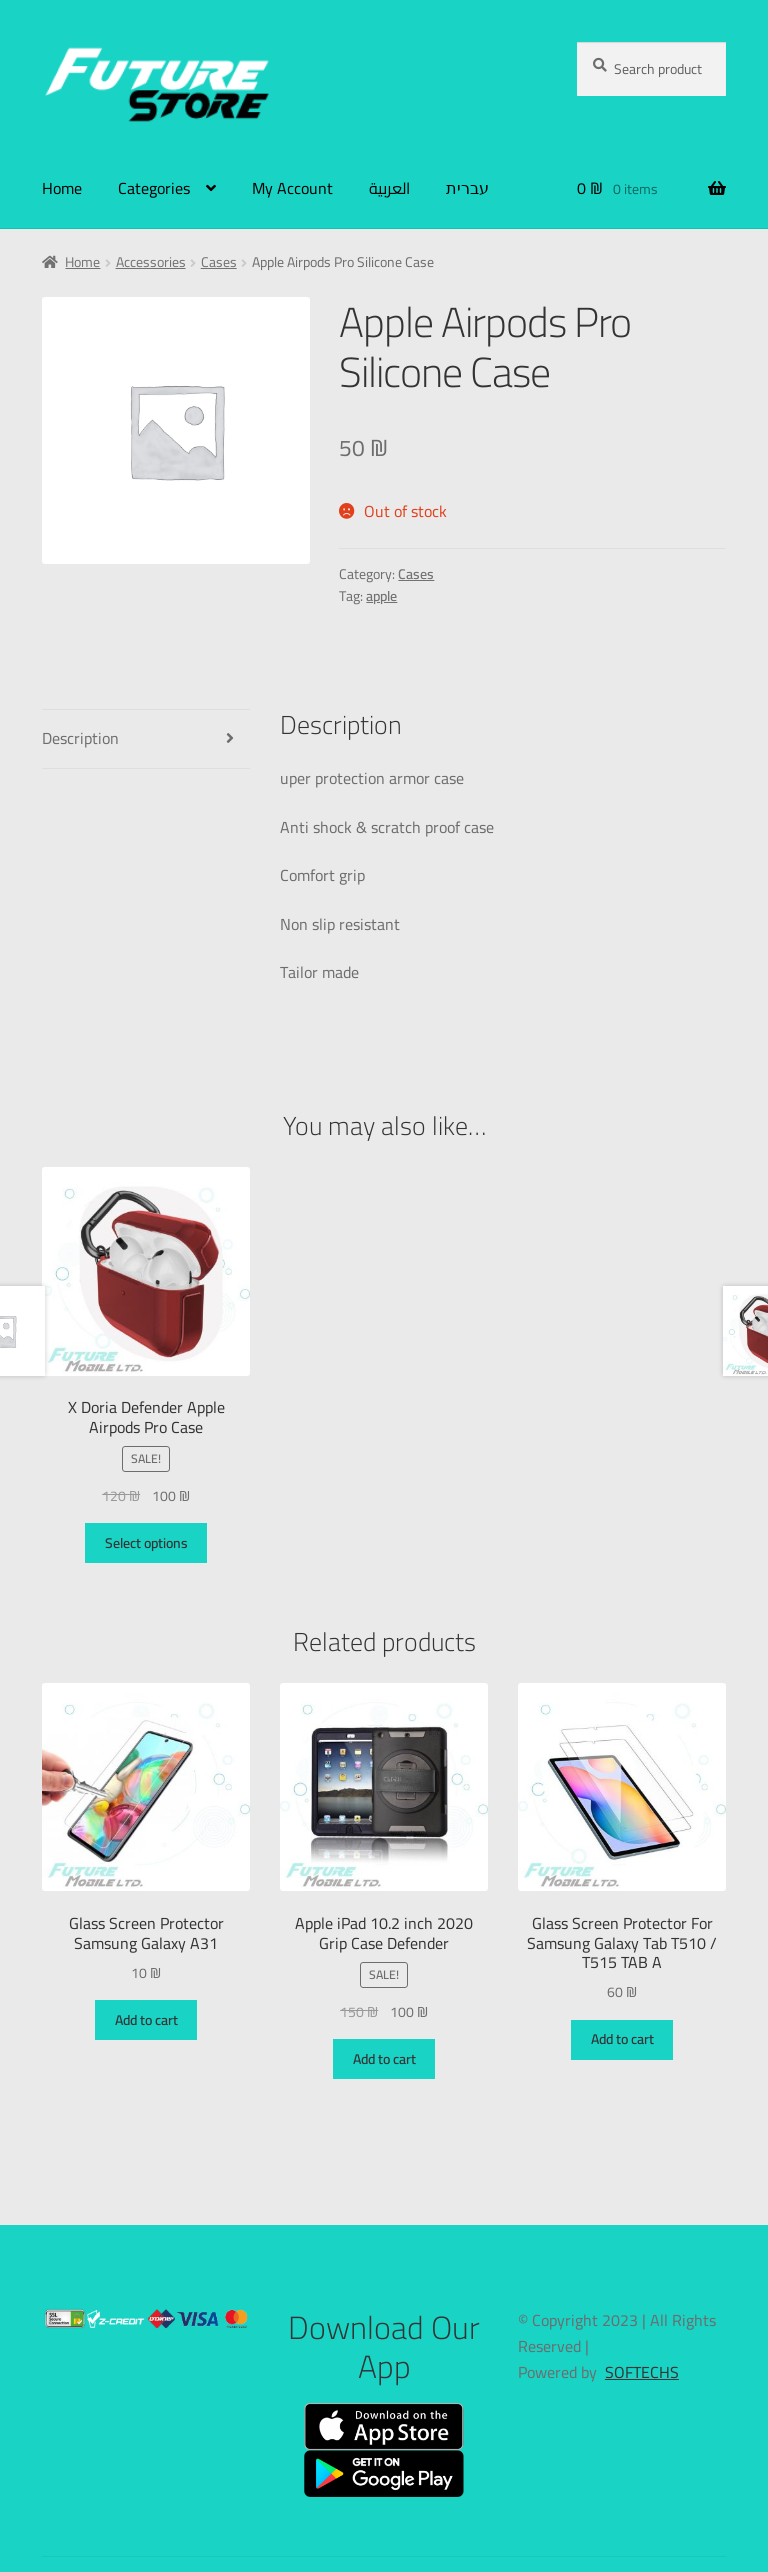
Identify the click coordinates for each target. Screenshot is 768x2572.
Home (62, 188)
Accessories (151, 262)
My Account (292, 188)
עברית (467, 188)
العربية (389, 188)
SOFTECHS (642, 2372)
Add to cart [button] (146, 2020)
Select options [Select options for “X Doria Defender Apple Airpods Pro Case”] (146, 1543)
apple (381, 596)
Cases (219, 262)
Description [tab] (80, 738)
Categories (154, 188)
